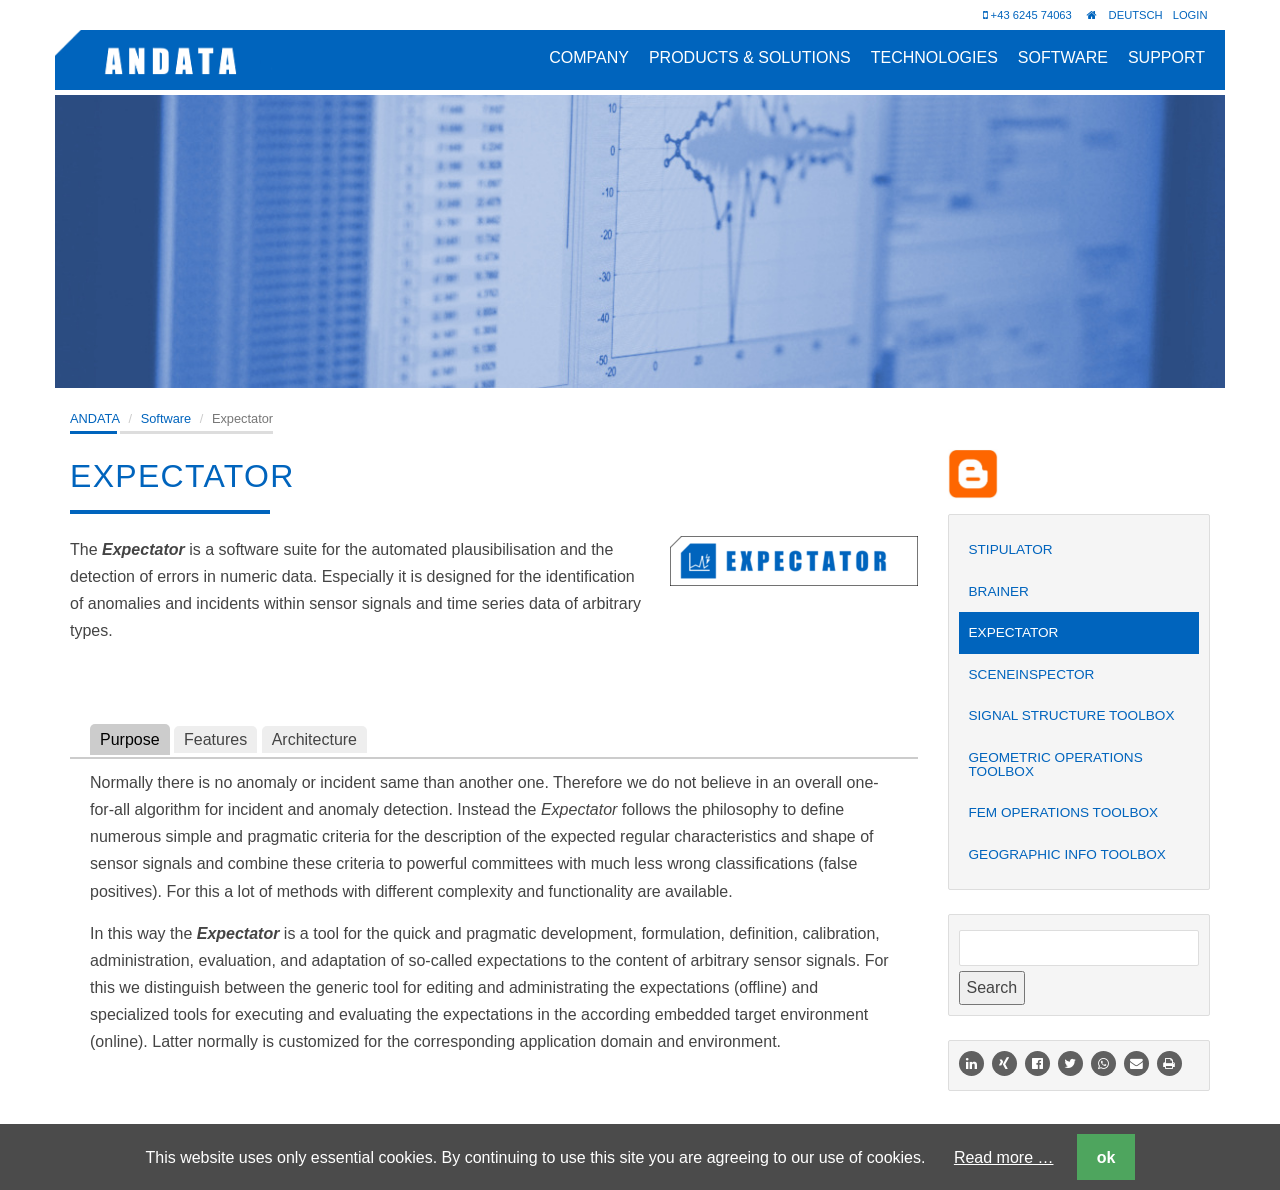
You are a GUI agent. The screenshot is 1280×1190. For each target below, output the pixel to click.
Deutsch (1136, 15)
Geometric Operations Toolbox (1056, 764)
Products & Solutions (750, 57)
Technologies (934, 57)
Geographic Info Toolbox (1067, 854)
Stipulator (1011, 549)
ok (1106, 1157)
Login (1190, 15)
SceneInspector (1032, 674)
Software (1063, 57)
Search (992, 987)
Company (589, 57)
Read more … (1004, 1157)
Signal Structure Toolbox (1072, 715)
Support (1166, 57)
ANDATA (95, 418)
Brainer (999, 591)
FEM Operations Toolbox (1064, 812)
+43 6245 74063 (1027, 15)
